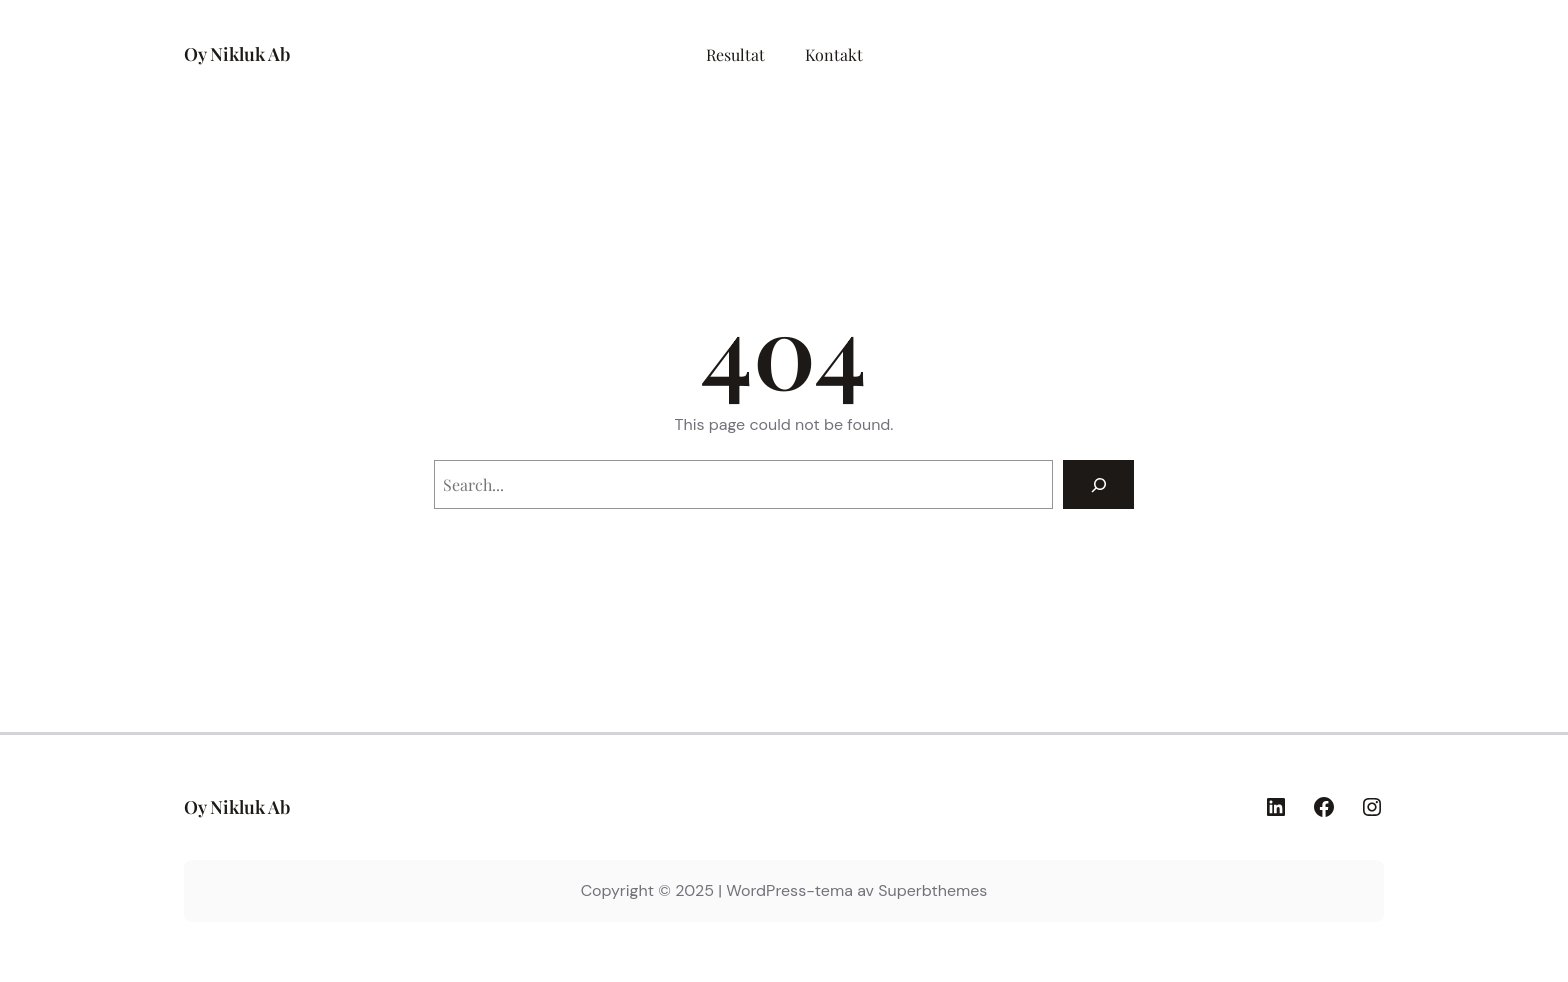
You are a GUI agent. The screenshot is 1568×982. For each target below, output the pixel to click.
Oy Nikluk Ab (237, 54)
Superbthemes (932, 890)
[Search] (1098, 484)
